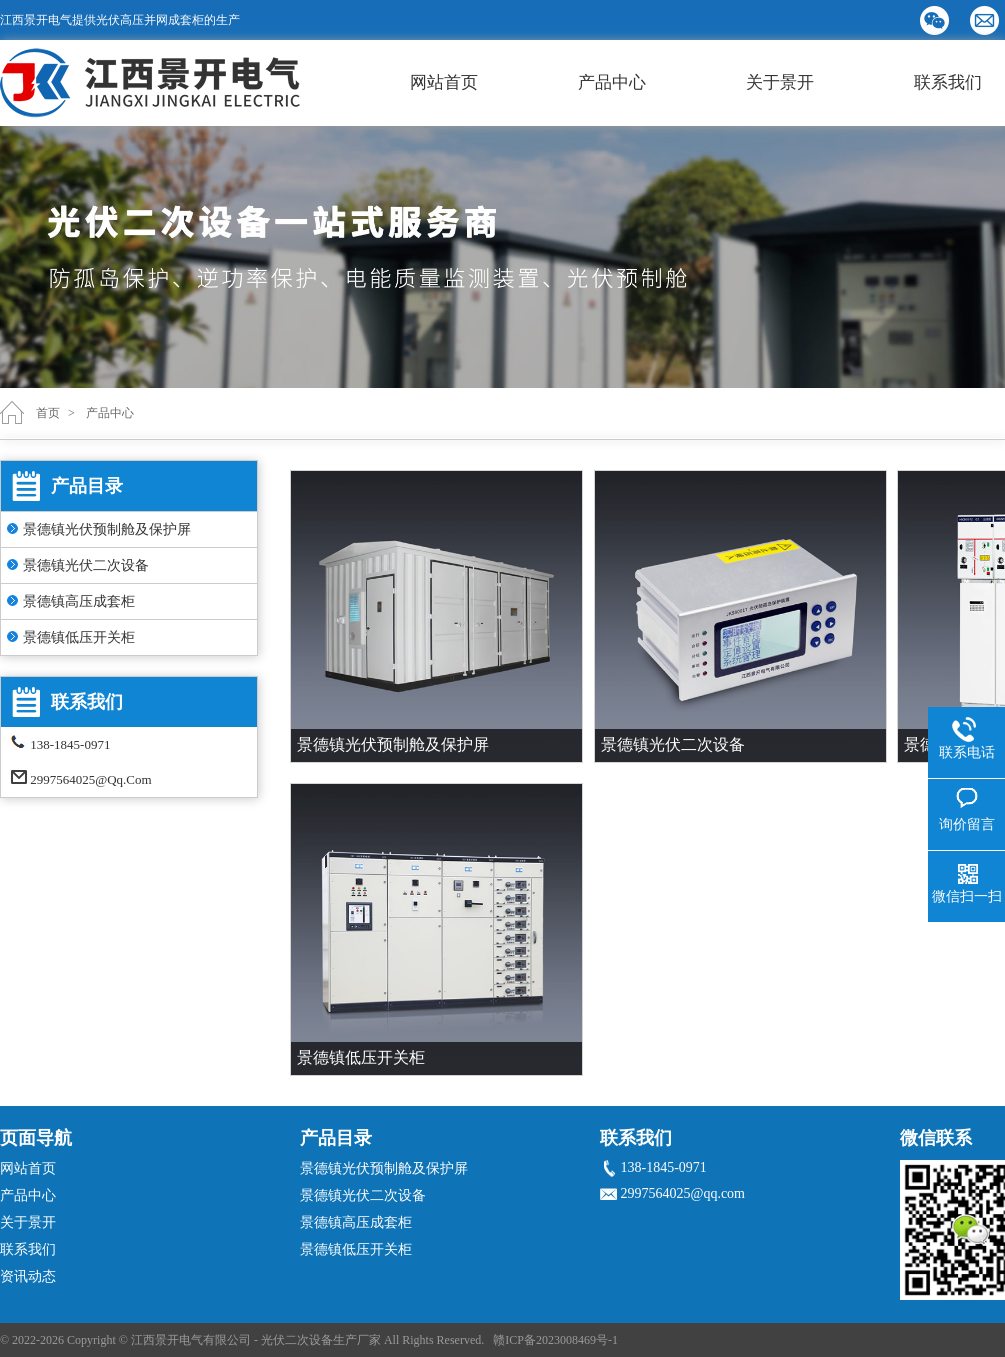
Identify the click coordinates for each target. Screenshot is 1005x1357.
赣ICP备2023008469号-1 (555, 1340)
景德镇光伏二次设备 (86, 565)
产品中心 (612, 82)
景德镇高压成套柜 (79, 601)
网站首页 (444, 82)
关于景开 (780, 82)
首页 (48, 413)
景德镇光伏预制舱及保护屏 (107, 529)
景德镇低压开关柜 (79, 637)
